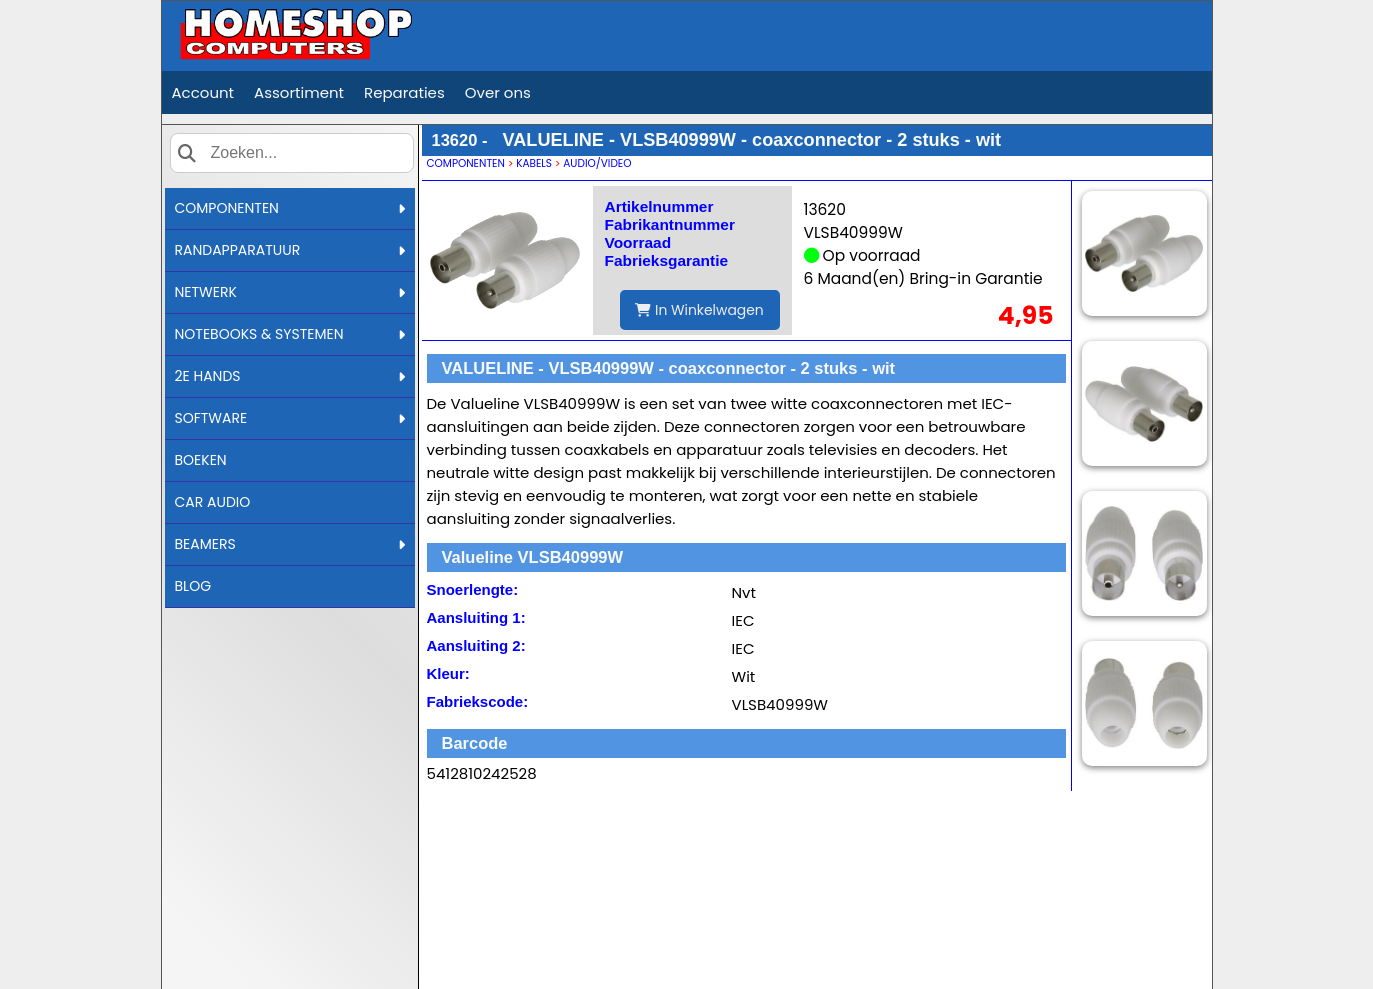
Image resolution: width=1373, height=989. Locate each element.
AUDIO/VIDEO (597, 163)
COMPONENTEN (290, 208)
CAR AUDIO (213, 502)
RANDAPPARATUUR (290, 250)
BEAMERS (290, 544)
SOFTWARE (290, 418)
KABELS (534, 163)
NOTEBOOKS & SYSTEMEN (290, 334)
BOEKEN (201, 460)
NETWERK (290, 292)
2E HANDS (290, 376)
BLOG (193, 586)
